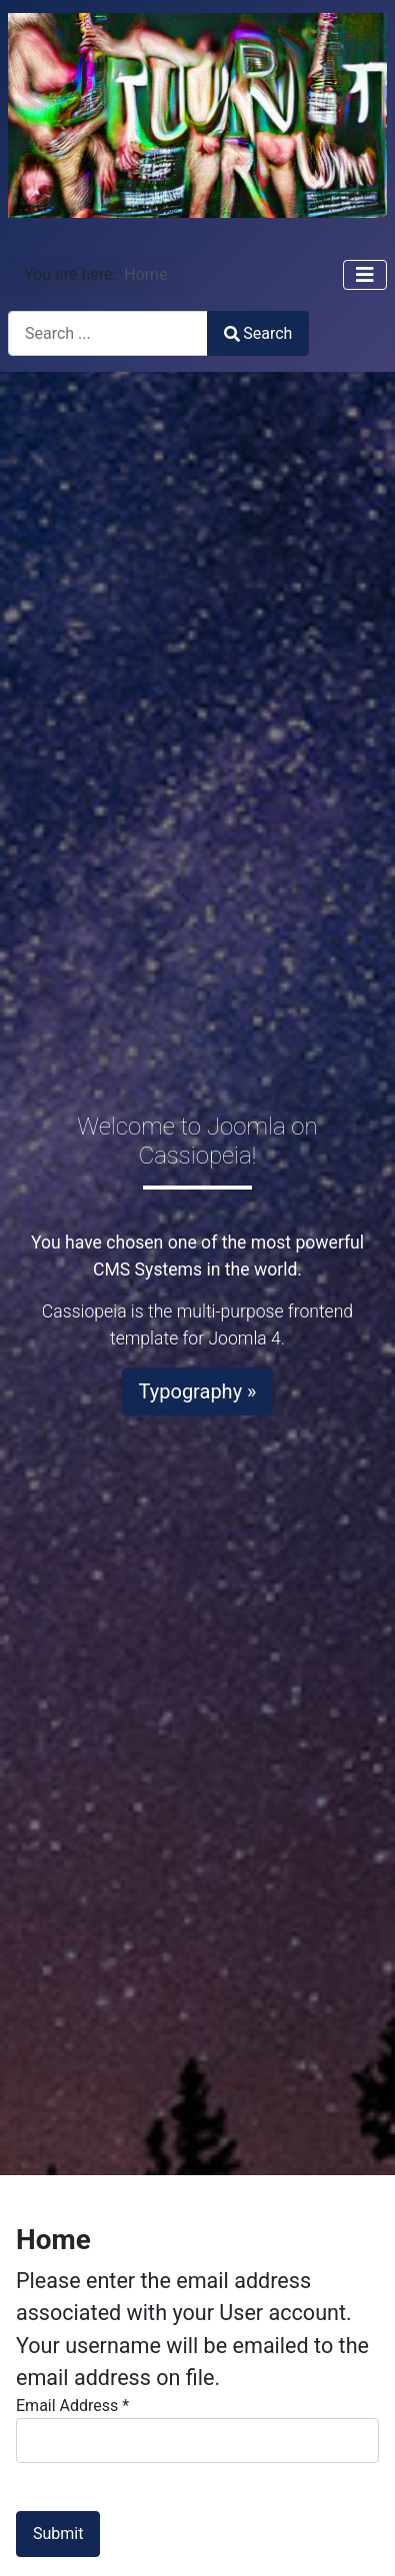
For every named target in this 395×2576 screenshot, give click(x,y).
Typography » (198, 1391)
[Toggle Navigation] (365, 275)
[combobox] (108, 333)
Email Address (72, 2405)
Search (258, 333)
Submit (58, 2533)
